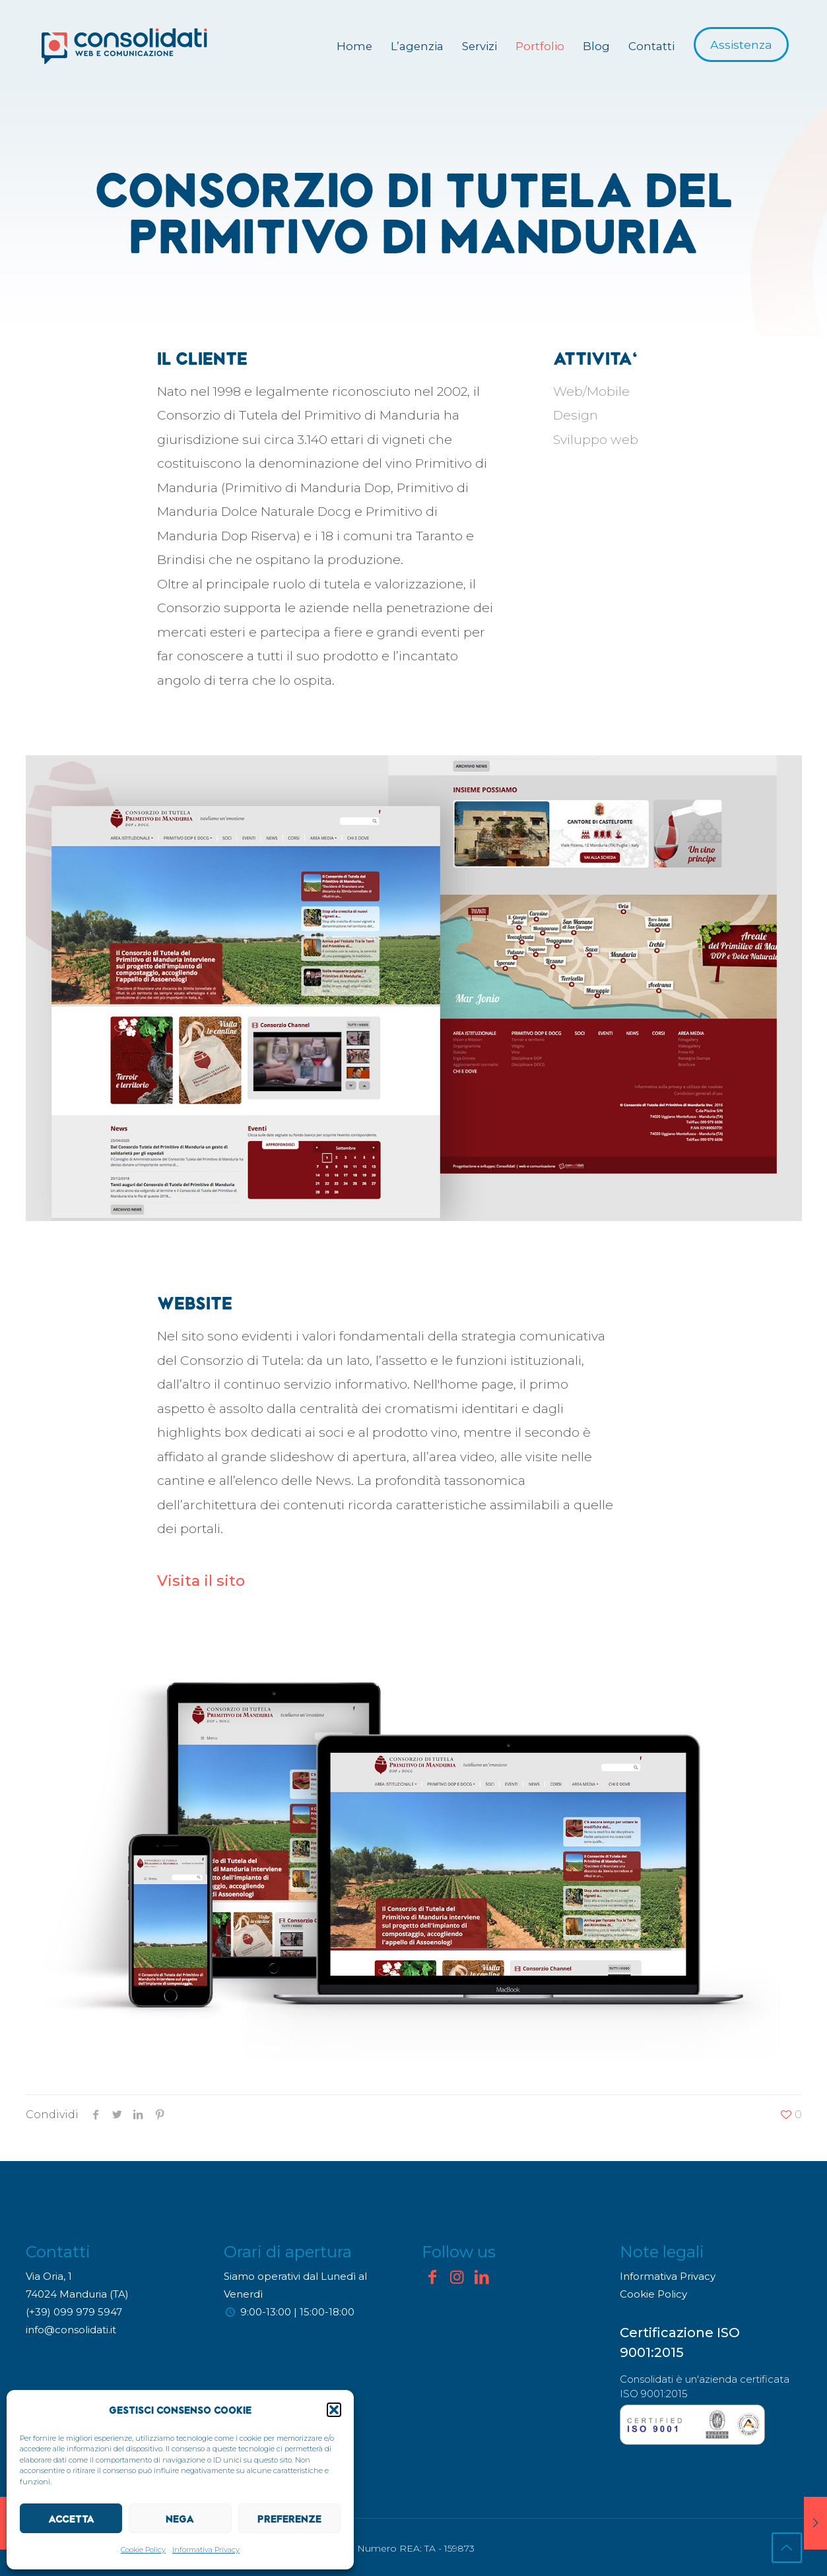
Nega (180, 2519)
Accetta (71, 2519)
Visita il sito (201, 1580)
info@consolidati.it (71, 2329)
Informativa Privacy (206, 2549)
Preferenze (289, 2519)
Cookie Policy (143, 2549)
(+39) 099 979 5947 (74, 2312)
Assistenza (741, 44)
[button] (334, 2409)
